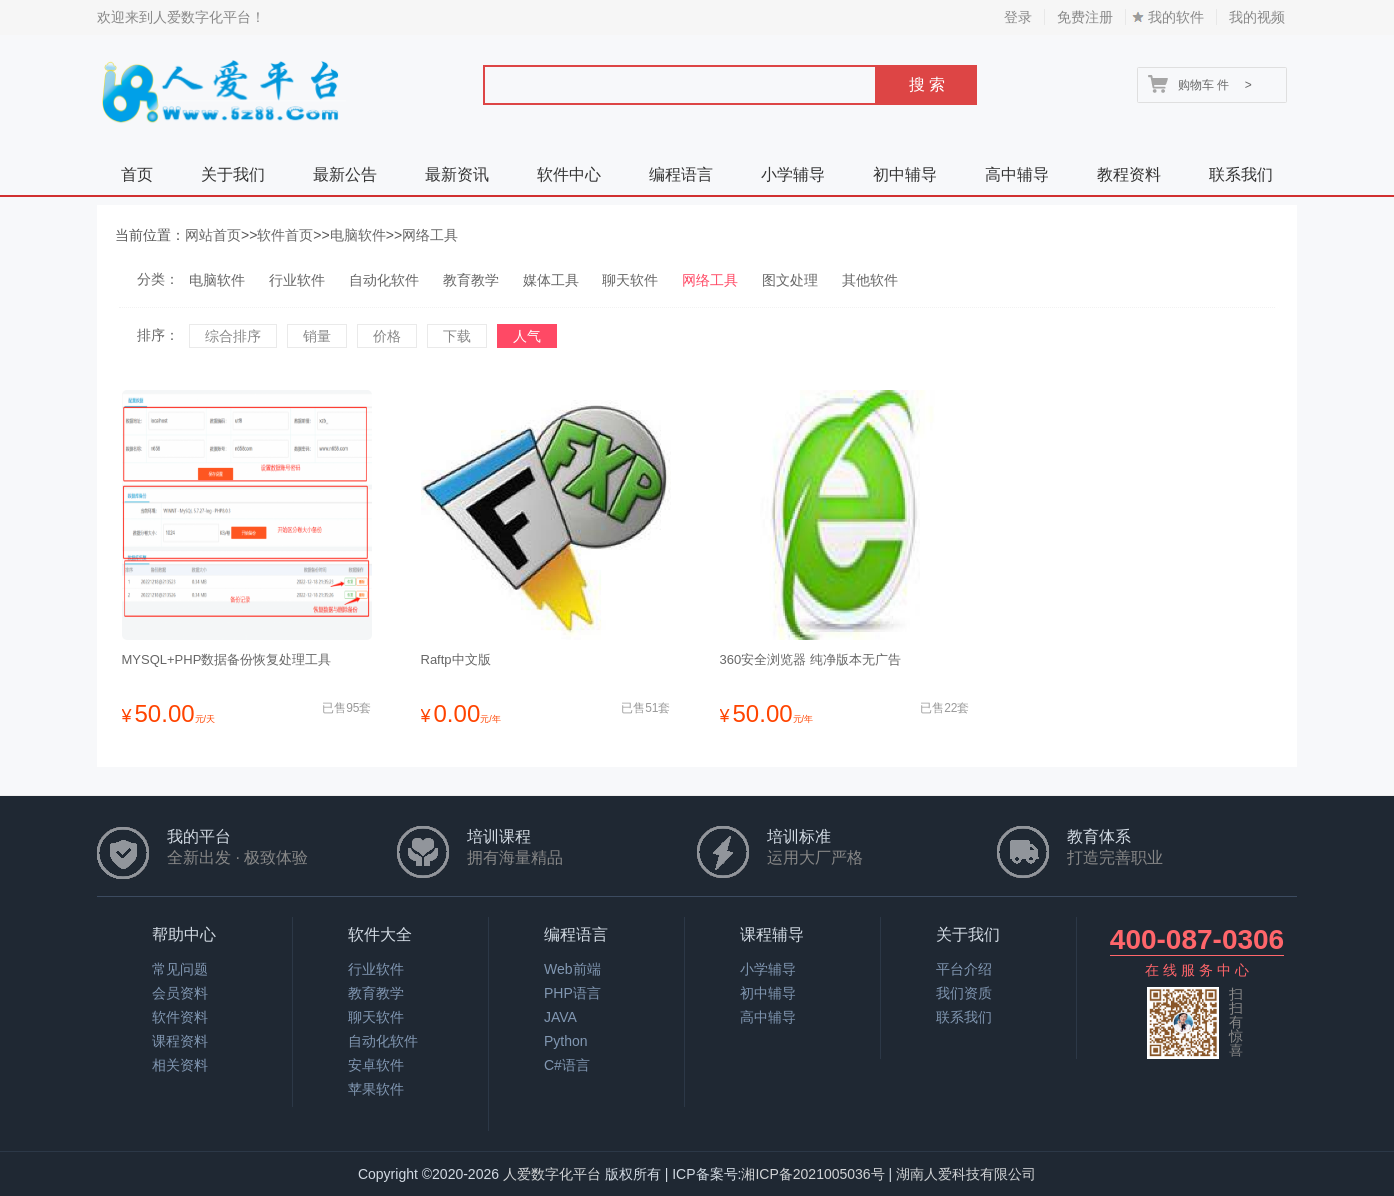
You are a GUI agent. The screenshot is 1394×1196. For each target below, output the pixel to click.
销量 (317, 336)
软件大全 (380, 934)
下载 (457, 336)
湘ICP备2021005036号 (812, 1174)
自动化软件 (384, 280)
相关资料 (180, 1065)
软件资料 (180, 1017)
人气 (527, 336)
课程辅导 (772, 934)
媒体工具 (551, 280)
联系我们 (1241, 174)
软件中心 (569, 174)
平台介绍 (964, 969)
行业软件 (297, 280)
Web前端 (572, 969)
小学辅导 (793, 174)
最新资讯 (457, 174)
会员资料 (180, 993)
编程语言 (681, 174)
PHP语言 (572, 993)
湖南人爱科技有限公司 (966, 1174)
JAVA (560, 1017)
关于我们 (233, 174)
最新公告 (345, 174)
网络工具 (430, 235)
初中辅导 (905, 174)
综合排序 (233, 336)
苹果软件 (376, 1089)
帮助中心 (184, 934)
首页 (137, 174)
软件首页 (285, 235)
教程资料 (1129, 174)
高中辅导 (1017, 174)
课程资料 (180, 1041)
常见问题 (180, 969)
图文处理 (790, 280)
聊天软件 (630, 280)
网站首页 (213, 235)
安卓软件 (376, 1065)
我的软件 (1176, 17)
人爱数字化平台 (552, 1174)
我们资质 (964, 993)
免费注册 (1085, 17)
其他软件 (870, 280)
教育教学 (471, 280)
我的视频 (1257, 17)
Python (566, 1041)
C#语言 (567, 1065)
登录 (1018, 17)
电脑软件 (358, 235)
